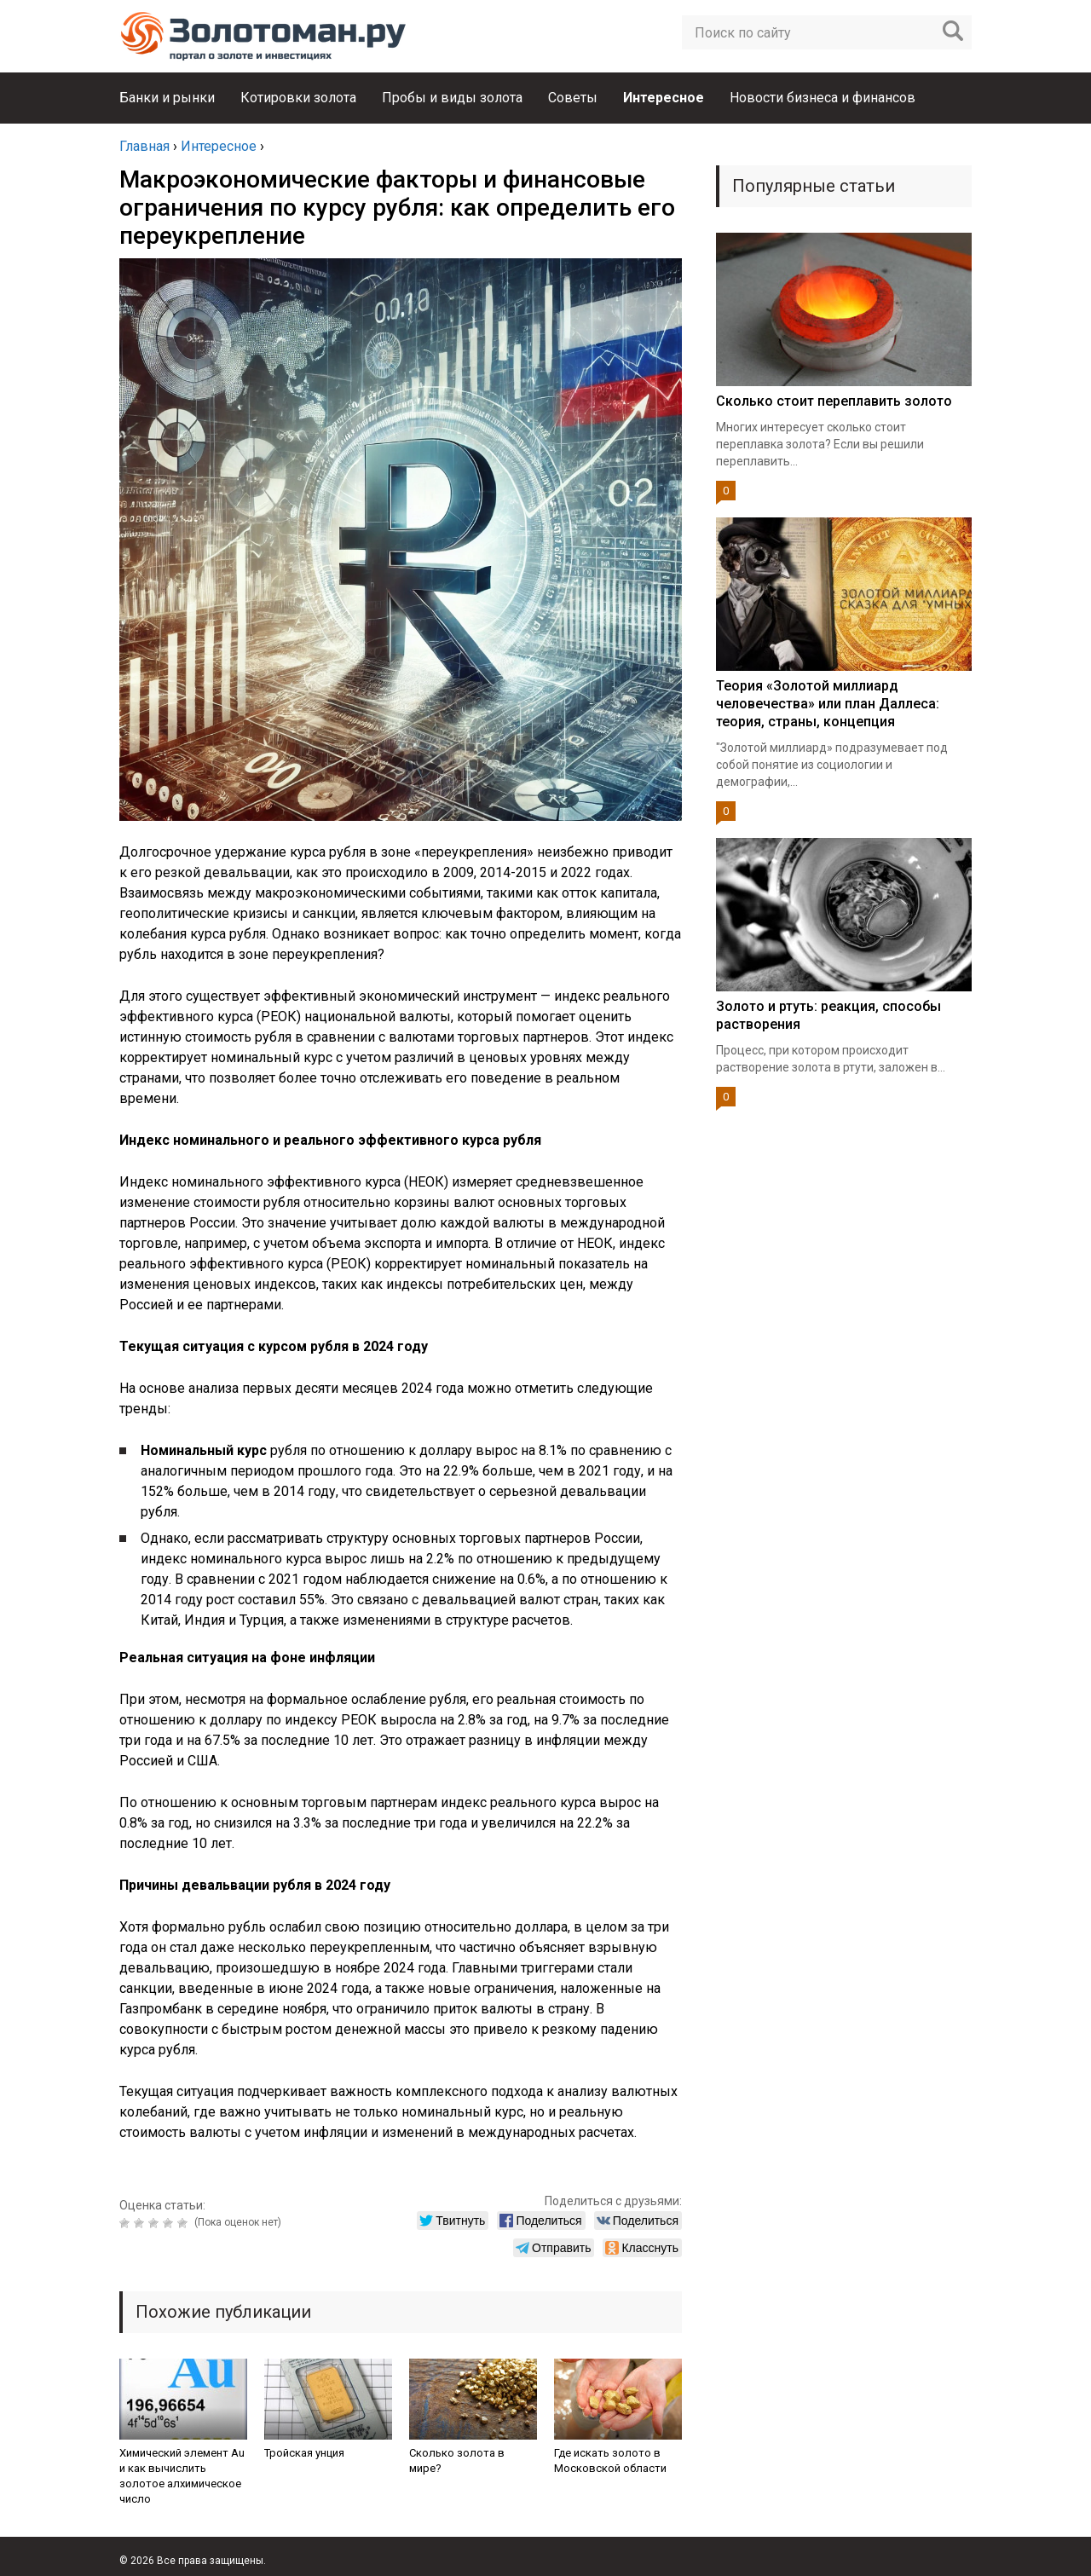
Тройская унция (304, 2452)
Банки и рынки (167, 98)
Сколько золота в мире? (457, 2460)
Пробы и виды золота (452, 98)
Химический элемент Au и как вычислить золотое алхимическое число (182, 2475)
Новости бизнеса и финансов (822, 98)
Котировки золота (298, 98)
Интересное (663, 98)
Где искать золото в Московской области (610, 2460)
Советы (572, 98)
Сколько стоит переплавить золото (834, 401)
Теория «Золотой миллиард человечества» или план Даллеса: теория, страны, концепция (827, 704)
